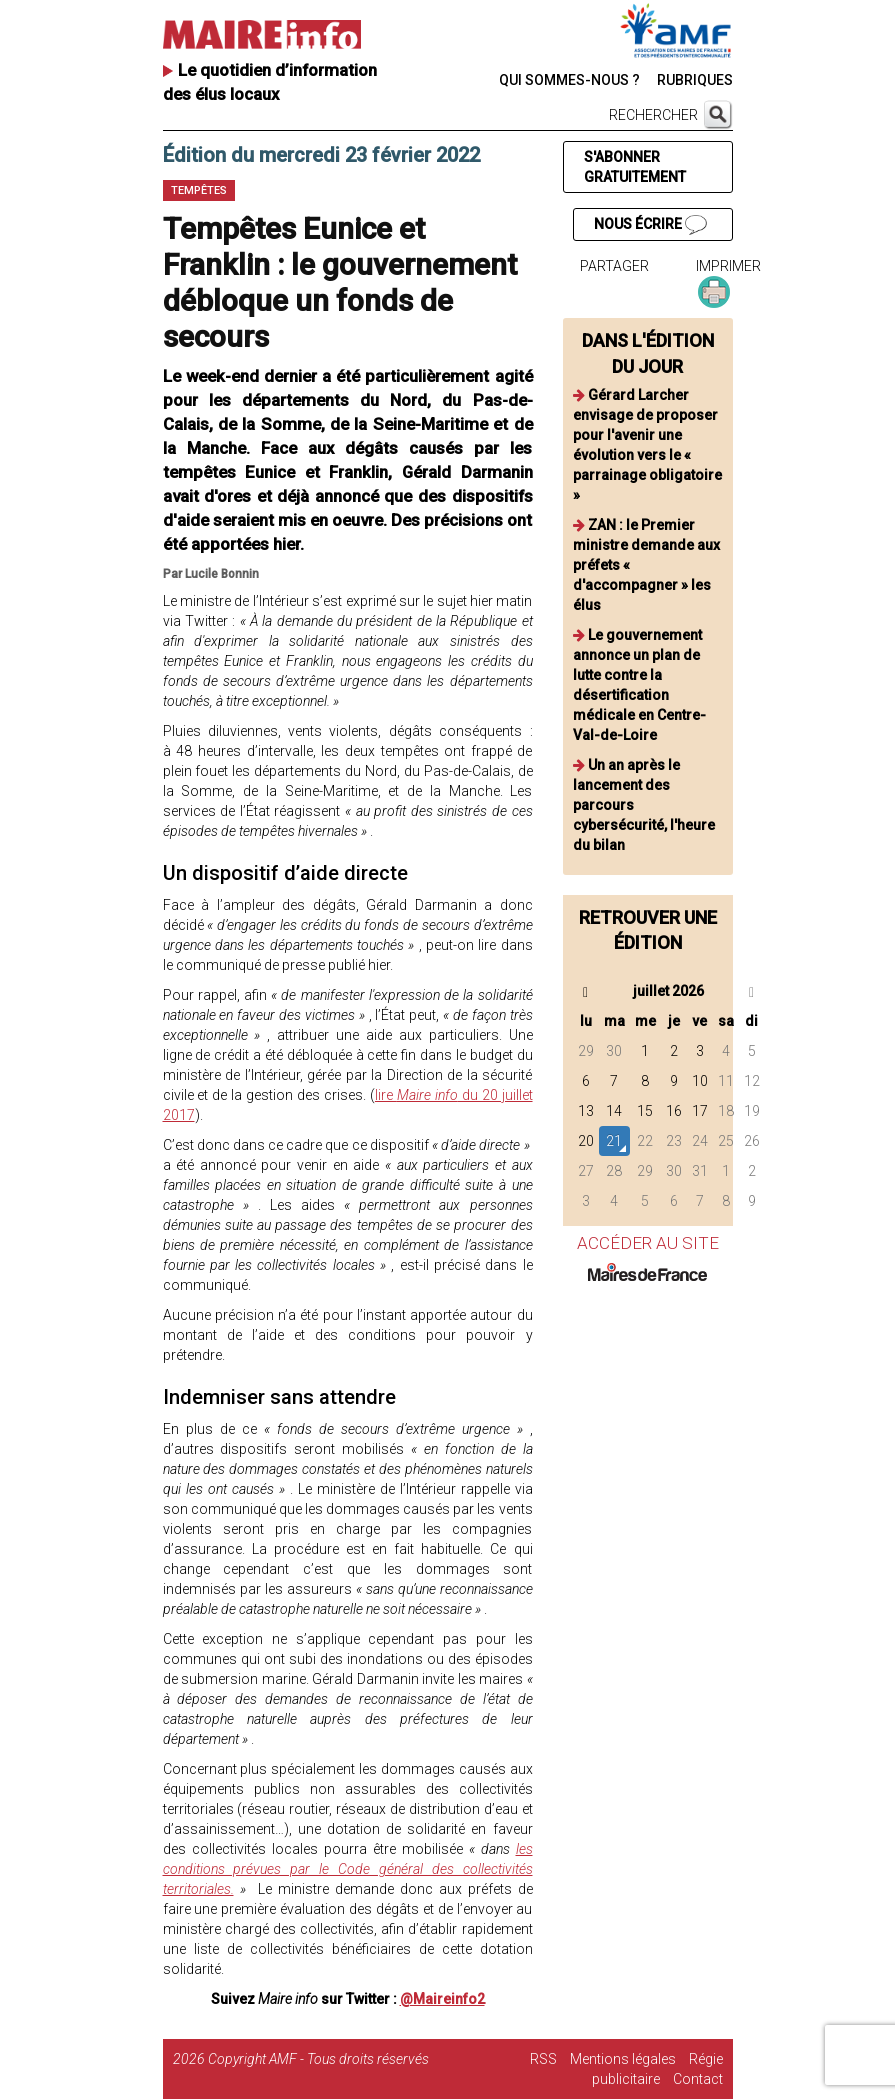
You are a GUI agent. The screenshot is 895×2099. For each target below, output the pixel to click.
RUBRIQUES (695, 80)
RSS (543, 2059)
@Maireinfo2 (442, 1999)
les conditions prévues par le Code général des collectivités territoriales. (348, 1869)
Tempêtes (199, 190)
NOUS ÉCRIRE (650, 225)
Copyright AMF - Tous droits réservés (318, 2059)
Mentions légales (623, 2059)
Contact (698, 2079)
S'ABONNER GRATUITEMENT (635, 167)
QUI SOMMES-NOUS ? (569, 80)
